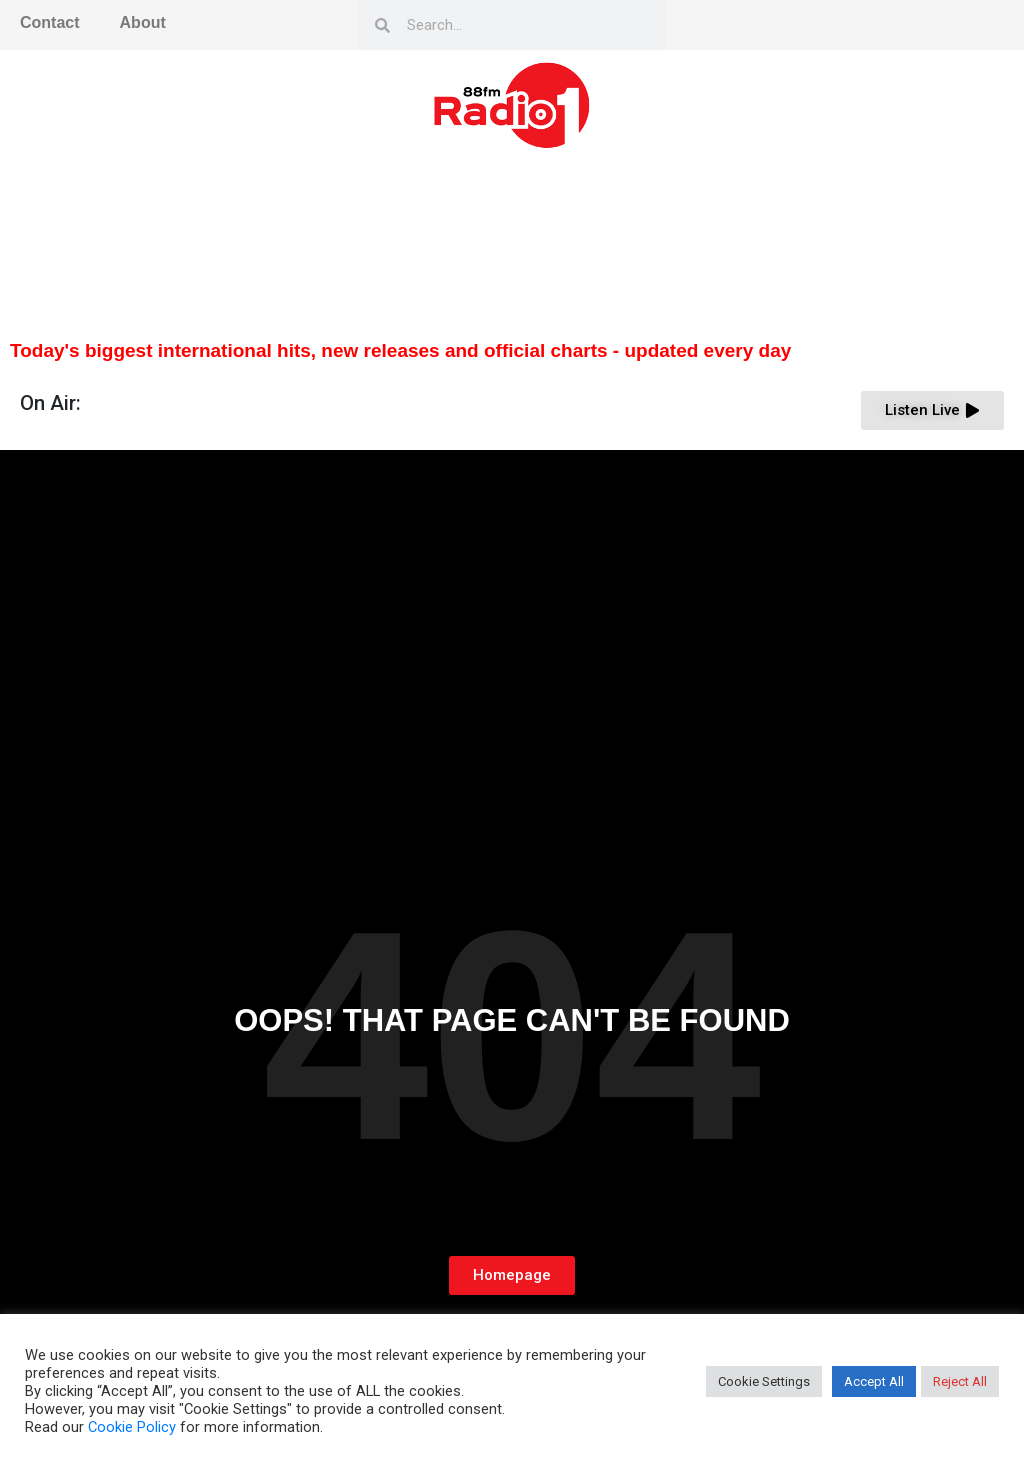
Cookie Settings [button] (764, 1381)
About (143, 22)
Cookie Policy (132, 1427)
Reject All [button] (960, 1381)
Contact (50, 22)
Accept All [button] (874, 1381)
